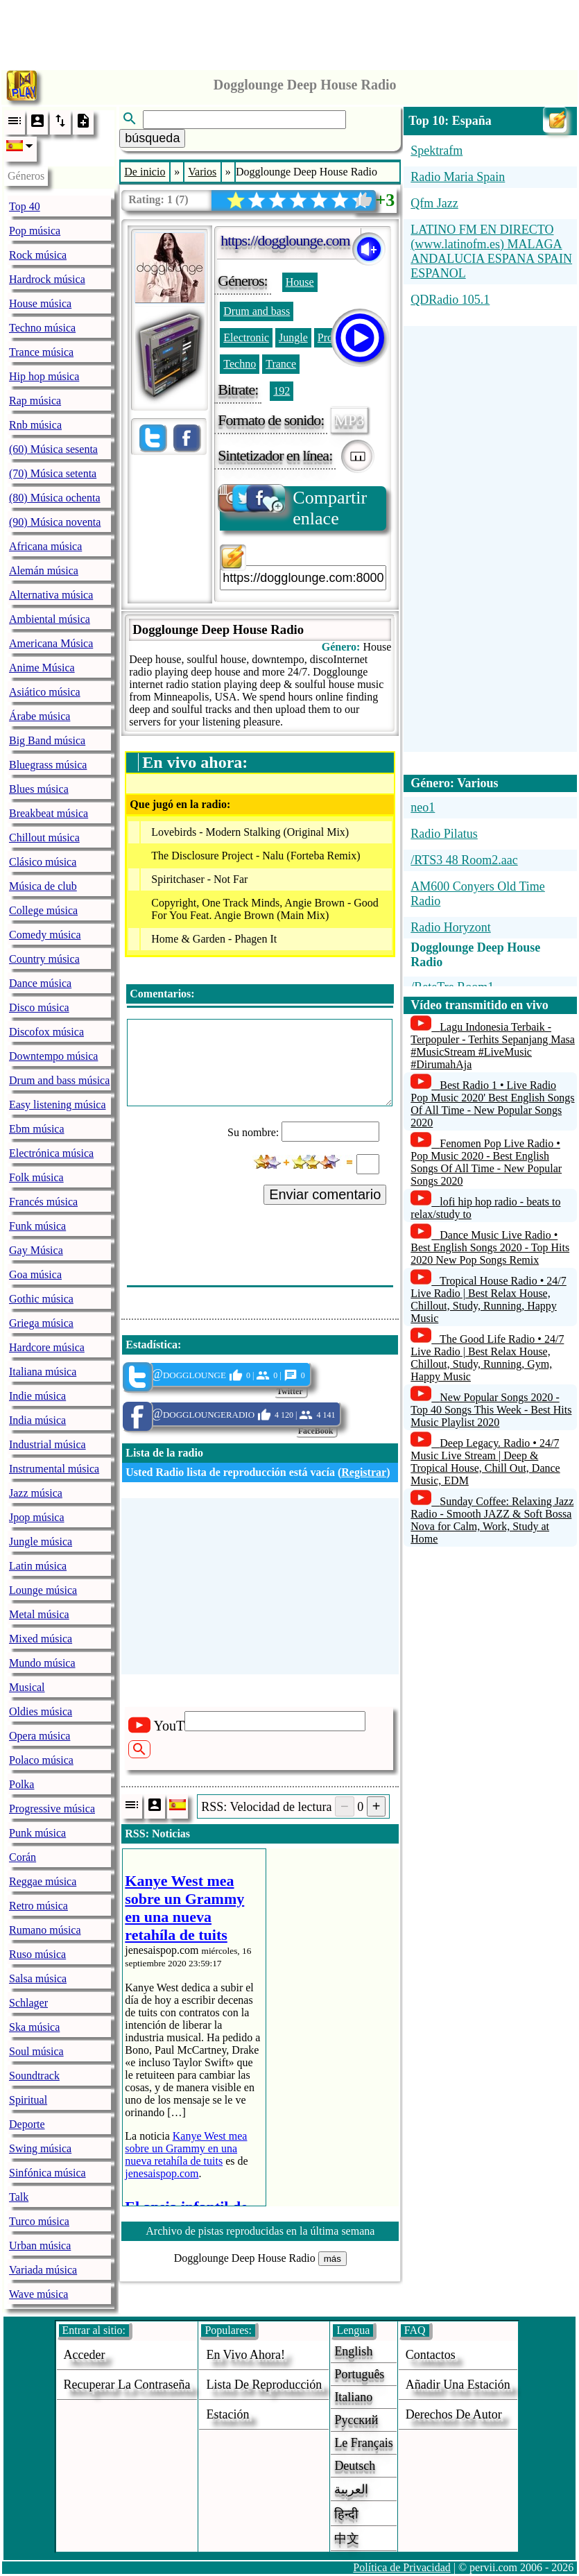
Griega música (41, 1323)
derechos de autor (454, 2414)
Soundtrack (34, 2075)
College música (43, 910)
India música (37, 1420)
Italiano (353, 2397)
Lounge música (43, 1590)
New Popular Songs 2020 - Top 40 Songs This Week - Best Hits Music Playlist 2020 (491, 1409)
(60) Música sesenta (53, 449)
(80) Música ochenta (55, 498)
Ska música (34, 2027)
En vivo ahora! (245, 2355)
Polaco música (41, 1760)
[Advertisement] (289, 31)
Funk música (37, 1226)
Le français (363, 2443)
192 (281, 391)
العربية (351, 2489)
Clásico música (42, 862)
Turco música (39, 2221)
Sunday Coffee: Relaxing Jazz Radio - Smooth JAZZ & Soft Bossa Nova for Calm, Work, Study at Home (492, 1520)
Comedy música (45, 935)
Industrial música (47, 1444)
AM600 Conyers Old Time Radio (478, 893)
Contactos (431, 2355)
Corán (22, 1857)
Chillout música (44, 837)
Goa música (35, 1274)
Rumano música (45, 1930)
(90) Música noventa (55, 522)
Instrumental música (54, 1469)
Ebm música (36, 1129)
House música (40, 303)
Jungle (293, 337)
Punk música (37, 1833)
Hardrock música (47, 279)
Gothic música (41, 1299)
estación (227, 2414)
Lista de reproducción (264, 2385)
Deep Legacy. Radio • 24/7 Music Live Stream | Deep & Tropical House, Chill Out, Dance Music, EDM (485, 1461)
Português (359, 2374)
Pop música (34, 231)
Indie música (37, 1396)
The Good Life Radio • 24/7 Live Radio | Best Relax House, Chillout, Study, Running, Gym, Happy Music (487, 1357)
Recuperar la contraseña (127, 2385)
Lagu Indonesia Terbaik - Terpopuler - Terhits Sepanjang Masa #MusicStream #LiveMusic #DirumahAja (493, 1045)
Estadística (152, 1344)
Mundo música (42, 1663)
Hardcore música (47, 1347)
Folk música (36, 1177)
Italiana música (42, 1371)
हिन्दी (346, 2514)
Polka (21, 1784)
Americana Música (51, 643)
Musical (27, 1687)
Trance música (41, 352)
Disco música (39, 1007)
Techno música (42, 328)
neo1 (423, 807)
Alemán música (43, 570)
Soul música (36, 2051)
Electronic (246, 337)
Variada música (43, 2270)
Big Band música (47, 740)
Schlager (28, 2003)
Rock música (38, 255)
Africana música (45, 546)
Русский (356, 2420)
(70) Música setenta (52, 473)
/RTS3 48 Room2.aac (464, 860)
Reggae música (42, 1881)
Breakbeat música (48, 813)
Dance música (40, 983)
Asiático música (44, 692)
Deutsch (354, 2466)
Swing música (40, 2148)
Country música (44, 959)
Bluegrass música (48, 765)
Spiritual (28, 2100)
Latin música (38, 1566)
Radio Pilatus (444, 834)
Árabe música (39, 716)
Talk (18, 2197)
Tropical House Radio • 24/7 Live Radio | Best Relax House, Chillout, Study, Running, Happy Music (489, 1299)
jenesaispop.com (161, 2173)
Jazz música (35, 1493)
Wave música (38, 2294)
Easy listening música (57, 1104)
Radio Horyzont (450, 927)
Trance (281, 364)
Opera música (39, 1736)
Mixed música (40, 1639)
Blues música (39, 789)
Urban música (40, 2245)
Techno (239, 364)
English (353, 2351)
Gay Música (36, 1250)
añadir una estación (458, 2385)
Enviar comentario (325, 1194)
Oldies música (40, 1711)
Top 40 (24, 206)
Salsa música (38, 1978)
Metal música (39, 1614)
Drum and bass (256, 311)
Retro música (38, 1906)
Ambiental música (49, 619)
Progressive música (52, 1808)
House (300, 282)
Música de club (43, 886)
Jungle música (40, 1541)
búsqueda (152, 138)
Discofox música (46, 1032)
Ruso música (37, 1954)
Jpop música (36, 1517)
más (332, 2258)
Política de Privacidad (401, 2567)
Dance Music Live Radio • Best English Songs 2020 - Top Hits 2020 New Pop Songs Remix (490, 1247)
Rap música (35, 400)
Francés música (43, 1202)
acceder (84, 2355)
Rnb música (35, 425)
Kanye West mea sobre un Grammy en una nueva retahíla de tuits (186, 2148)
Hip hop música (44, 376)
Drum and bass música (59, 1080)
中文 (346, 2538)
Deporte (27, 2124)
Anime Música (42, 667)
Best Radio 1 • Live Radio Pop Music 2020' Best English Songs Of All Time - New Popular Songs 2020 (492, 1103)
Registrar (363, 1472)
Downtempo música (53, 1056)
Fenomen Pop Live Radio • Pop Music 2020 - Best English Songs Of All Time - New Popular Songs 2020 (486, 1162)
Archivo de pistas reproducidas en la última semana (260, 2231)
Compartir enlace (293, 507)
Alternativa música (51, 595)
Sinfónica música (47, 2173)
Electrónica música (51, 1153)
